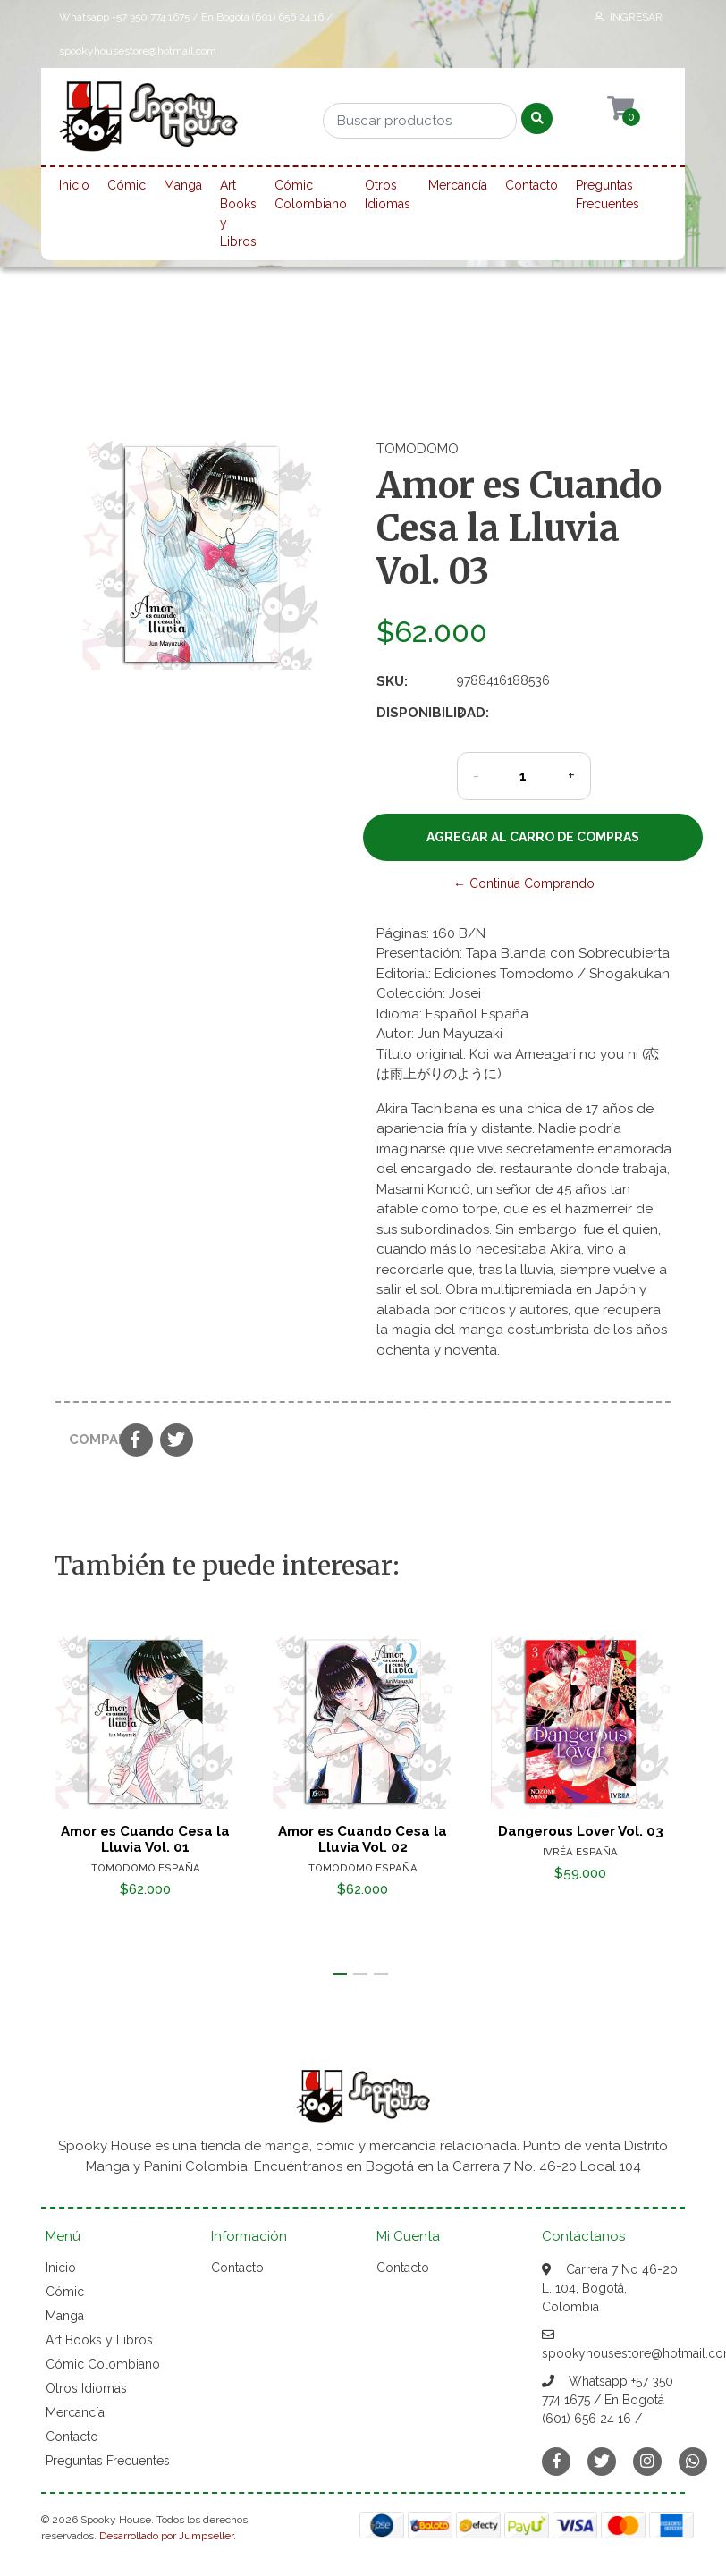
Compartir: (87, 1440)
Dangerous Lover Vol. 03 (580, 1830)
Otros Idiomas (387, 194)
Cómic (126, 185)
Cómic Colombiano (310, 194)
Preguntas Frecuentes (607, 194)
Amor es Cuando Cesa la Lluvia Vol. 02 (362, 1838)
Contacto (531, 185)
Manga (183, 185)
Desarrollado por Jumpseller (166, 2536)
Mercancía (457, 185)
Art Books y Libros (238, 213)
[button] (340, 1974)
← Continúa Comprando (524, 883)
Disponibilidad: (409, 713)
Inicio (74, 185)
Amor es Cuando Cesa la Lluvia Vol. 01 (145, 1838)
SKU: (392, 681)
